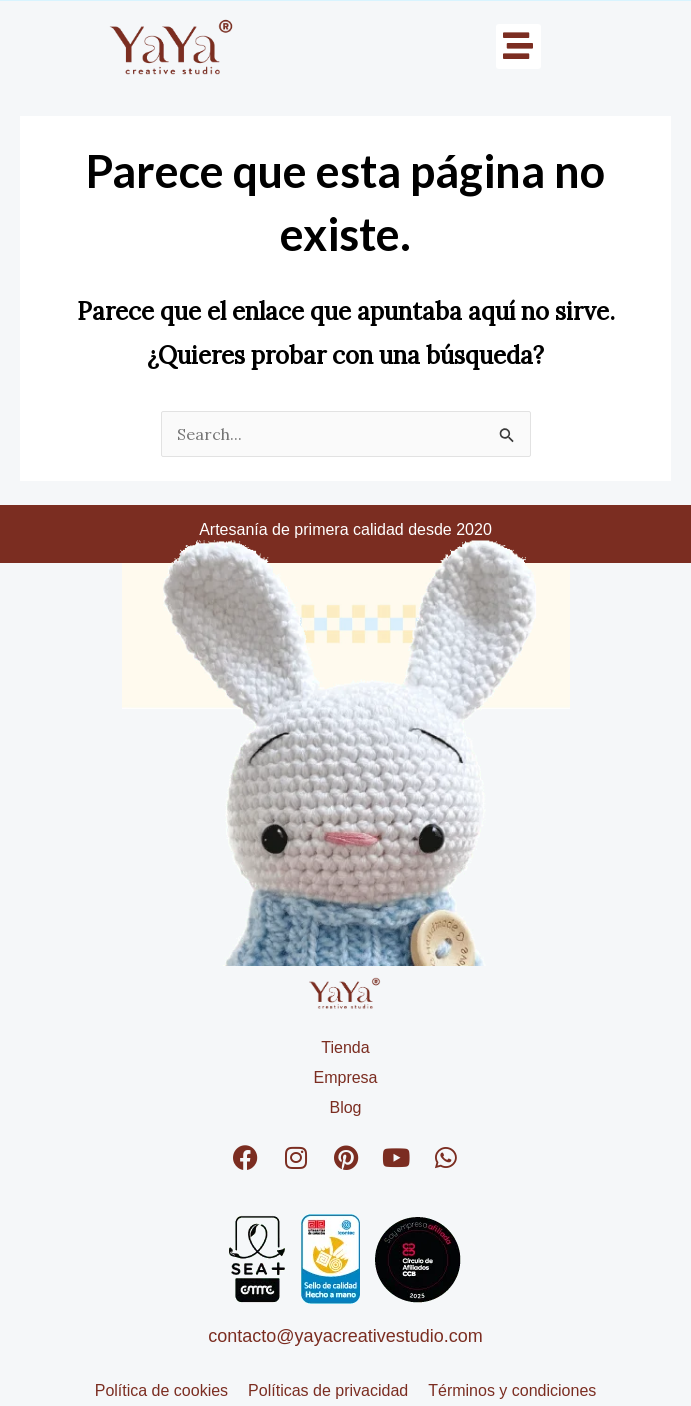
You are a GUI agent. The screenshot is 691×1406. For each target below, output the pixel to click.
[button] (518, 46)
